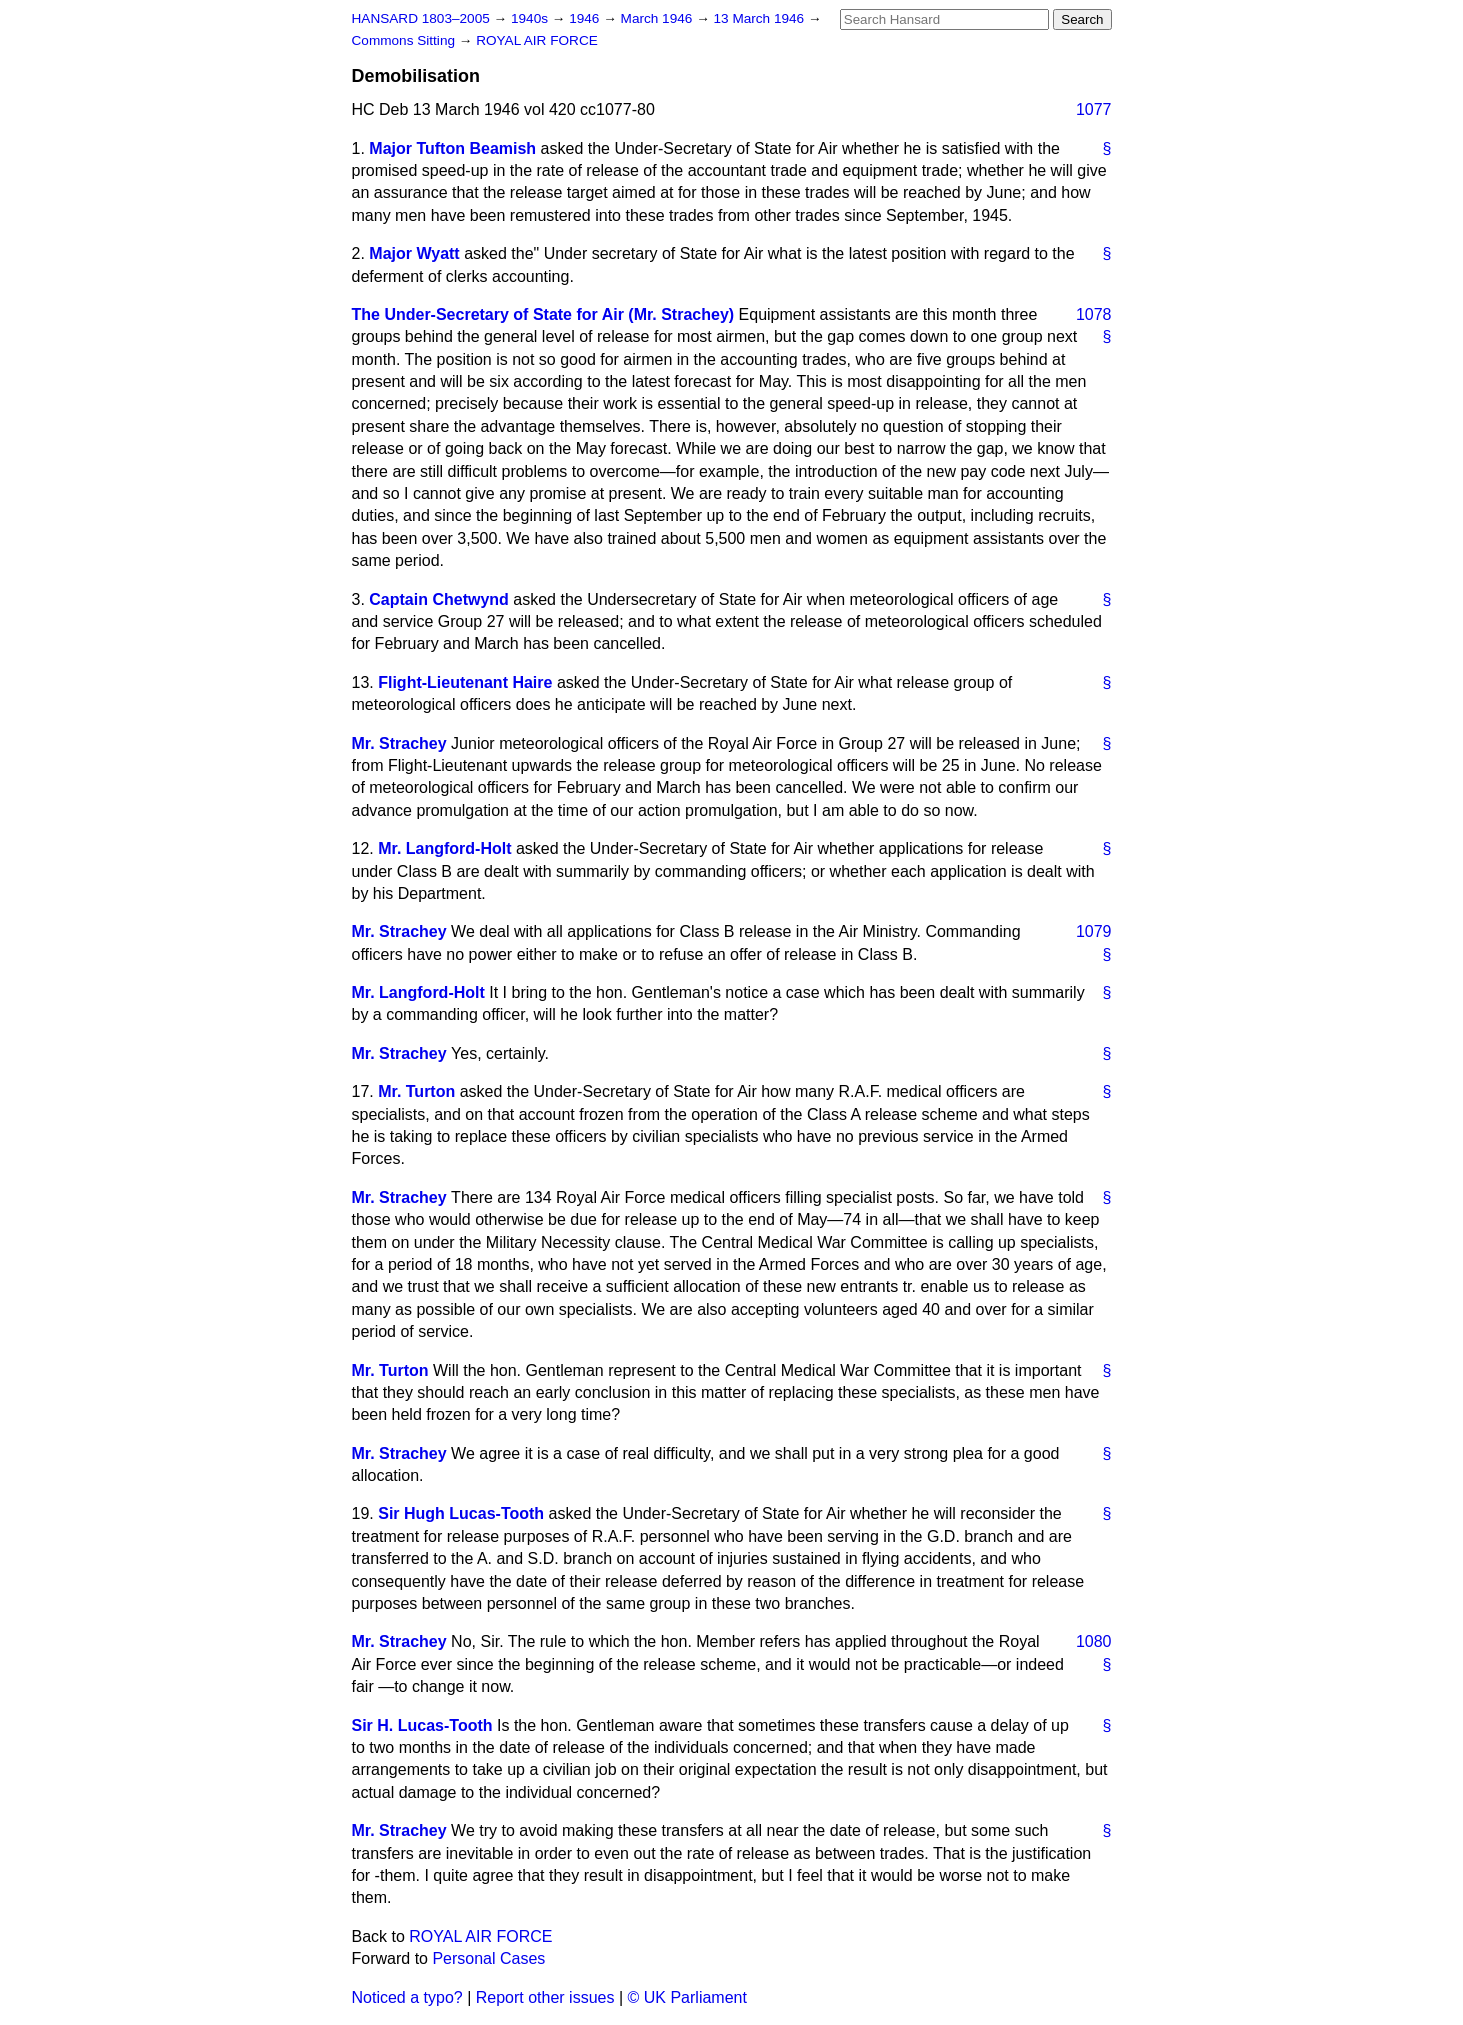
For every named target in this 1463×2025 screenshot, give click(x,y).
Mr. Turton (416, 1091)
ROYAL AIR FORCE (537, 40)
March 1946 (659, 18)
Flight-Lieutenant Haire (465, 682)
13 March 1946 (761, 18)
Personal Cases (488, 1958)
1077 (1094, 109)
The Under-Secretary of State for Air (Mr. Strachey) (543, 314)
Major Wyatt (414, 253)
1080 (1094, 1641)
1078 (1094, 314)
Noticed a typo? (407, 1997)
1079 (1094, 931)
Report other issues (545, 1997)
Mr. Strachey (399, 743)
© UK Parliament (687, 1997)
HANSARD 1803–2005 (421, 18)
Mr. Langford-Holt (444, 848)
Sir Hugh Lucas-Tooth (461, 1513)
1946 (586, 18)
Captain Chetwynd (439, 599)
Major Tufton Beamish (452, 148)
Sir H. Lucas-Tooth (422, 1725)
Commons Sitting (405, 40)
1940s (531, 18)
